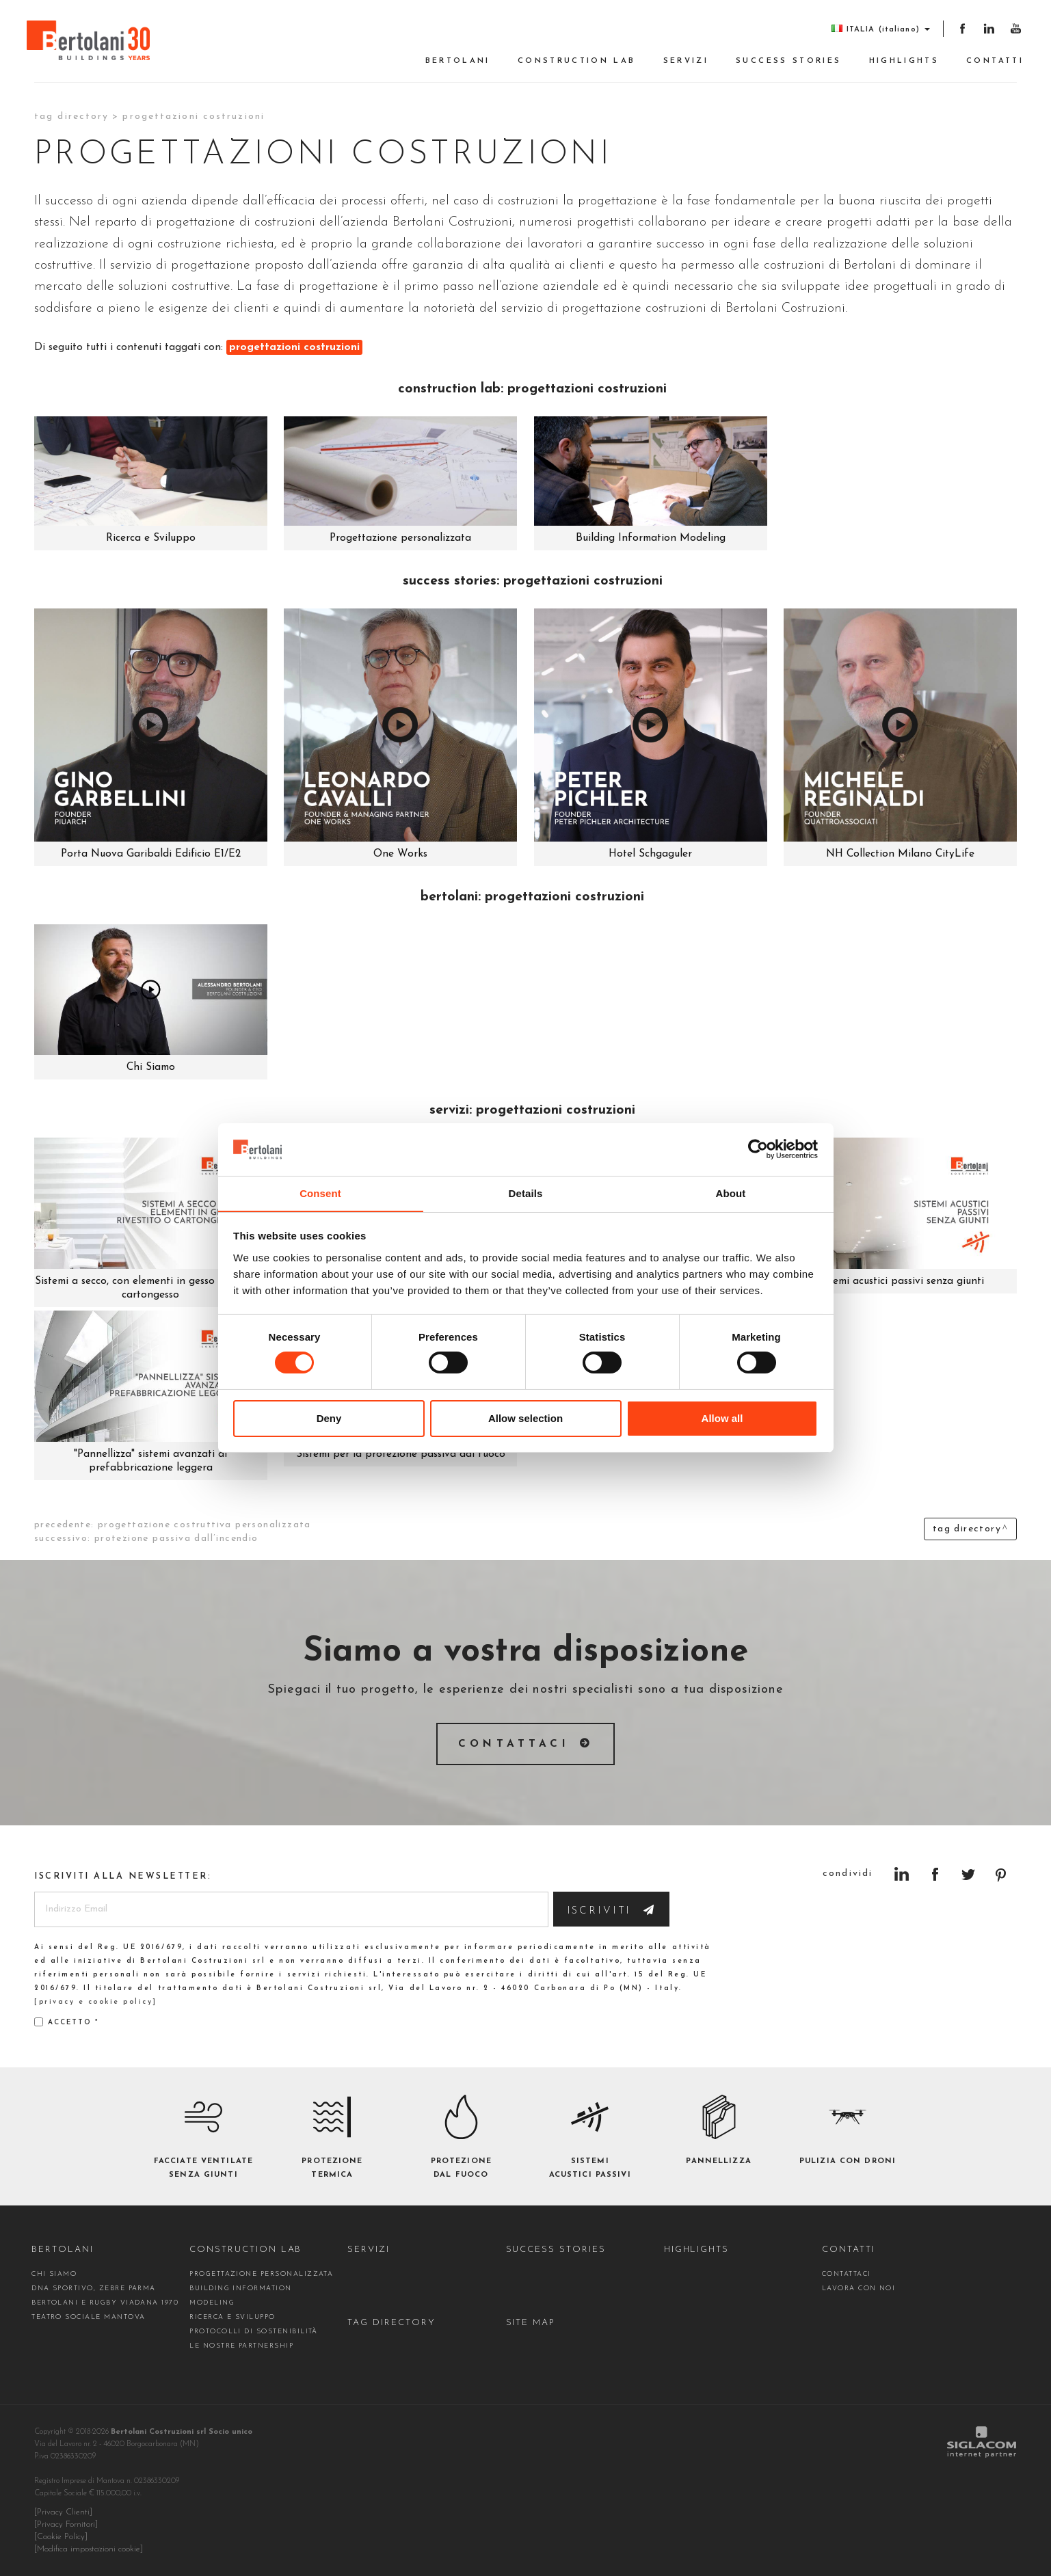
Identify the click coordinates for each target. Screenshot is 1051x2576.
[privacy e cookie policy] (95, 2002)
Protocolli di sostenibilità (253, 2332)
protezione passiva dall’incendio (176, 1538)
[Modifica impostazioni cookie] (88, 2549)
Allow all (722, 1418)
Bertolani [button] (457, 61)
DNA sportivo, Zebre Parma (93, 2288)
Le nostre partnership (241, 2346)
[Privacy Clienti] (63, 2512)
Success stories (788, 61)
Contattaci (514, 1744)
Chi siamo (54, 2274)
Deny (329, 1418)
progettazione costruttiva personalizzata (204, 1525)
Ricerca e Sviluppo (232, 2317)
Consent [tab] (320, 1192)
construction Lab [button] (577, 61)
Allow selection (525, 1418)
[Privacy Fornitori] (66, 2525)
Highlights (904, 61)
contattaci (846, 2274)
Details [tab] (526, 1192)
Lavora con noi (859, 2288)
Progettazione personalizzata (261, 2274)
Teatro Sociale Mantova (88, 2317)
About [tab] (731, 1192)
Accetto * (66, 2021)
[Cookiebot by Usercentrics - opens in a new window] (758, 1149)
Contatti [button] (995, 61)
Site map (531, 2322)
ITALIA (880, 29)
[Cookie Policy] (61, 2537)
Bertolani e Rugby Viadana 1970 (104, 2303)
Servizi (686, 61)
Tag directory (71, 116)
